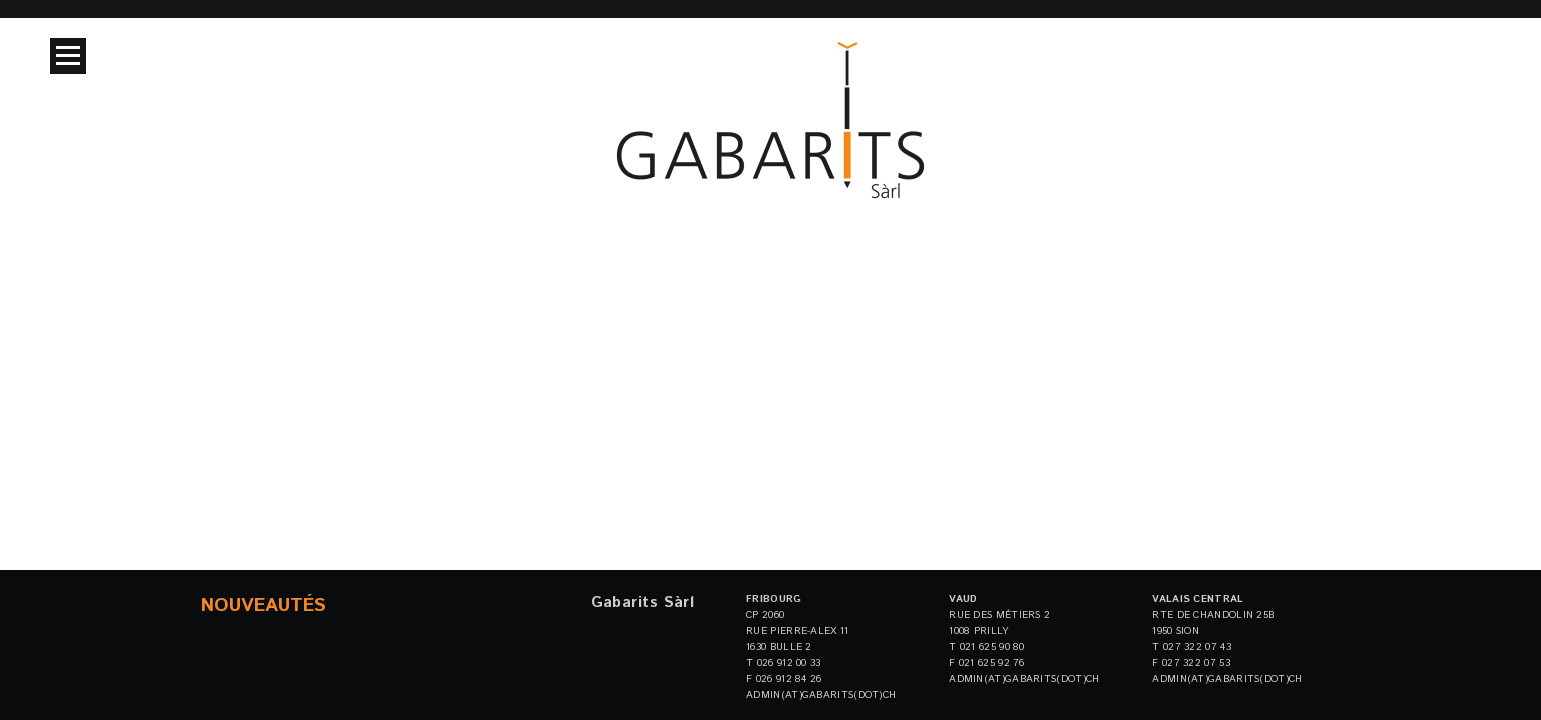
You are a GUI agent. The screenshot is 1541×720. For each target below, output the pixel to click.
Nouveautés (263, 605)
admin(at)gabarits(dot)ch (821, 695)
